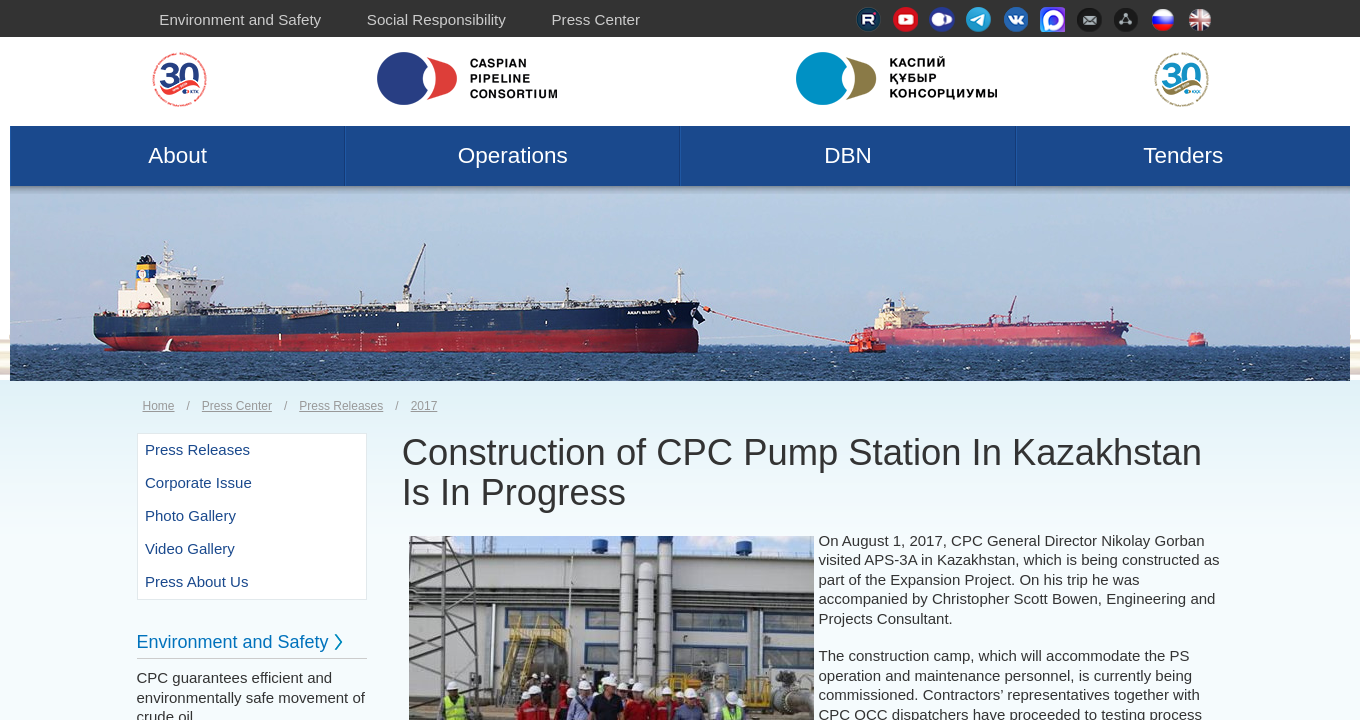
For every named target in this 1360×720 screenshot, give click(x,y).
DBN (848, 155)
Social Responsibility (436, 19)
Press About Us (196, 581)
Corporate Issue (198, 482)
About (177, 155)
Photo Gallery (190, 515)
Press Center (595, 19)
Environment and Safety (240, 19)
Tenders (1183, 155)
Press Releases (341, 406)
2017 (424, 406)
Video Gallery (190, 548)
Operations (513, 155)
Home (159, 406)
